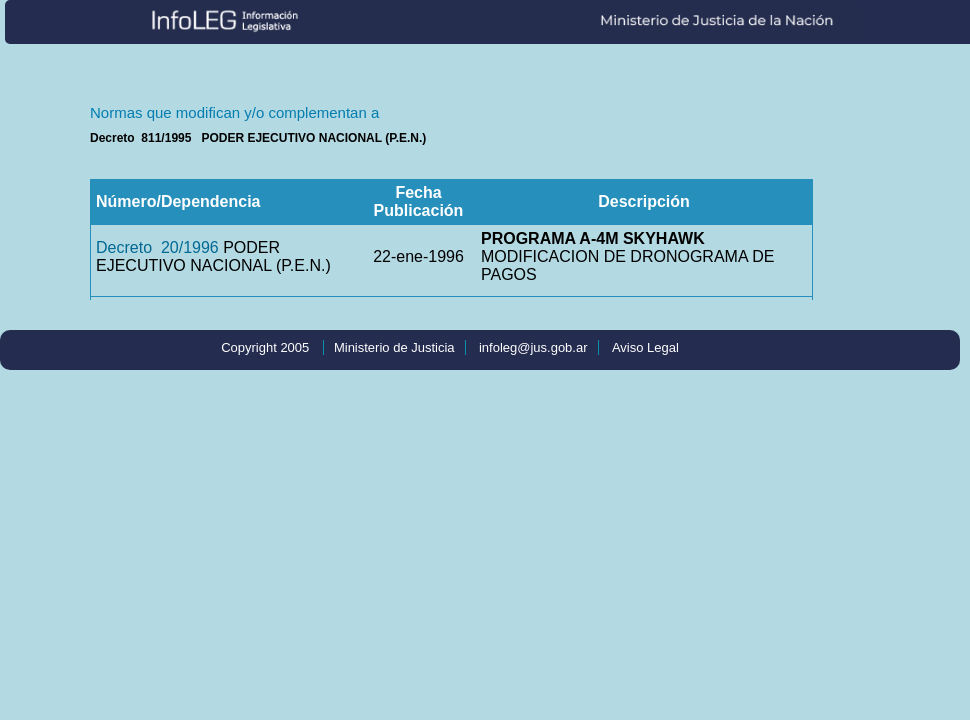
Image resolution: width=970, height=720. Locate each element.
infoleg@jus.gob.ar (533, 347)
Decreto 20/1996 (157, 247)
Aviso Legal (645, 347)
